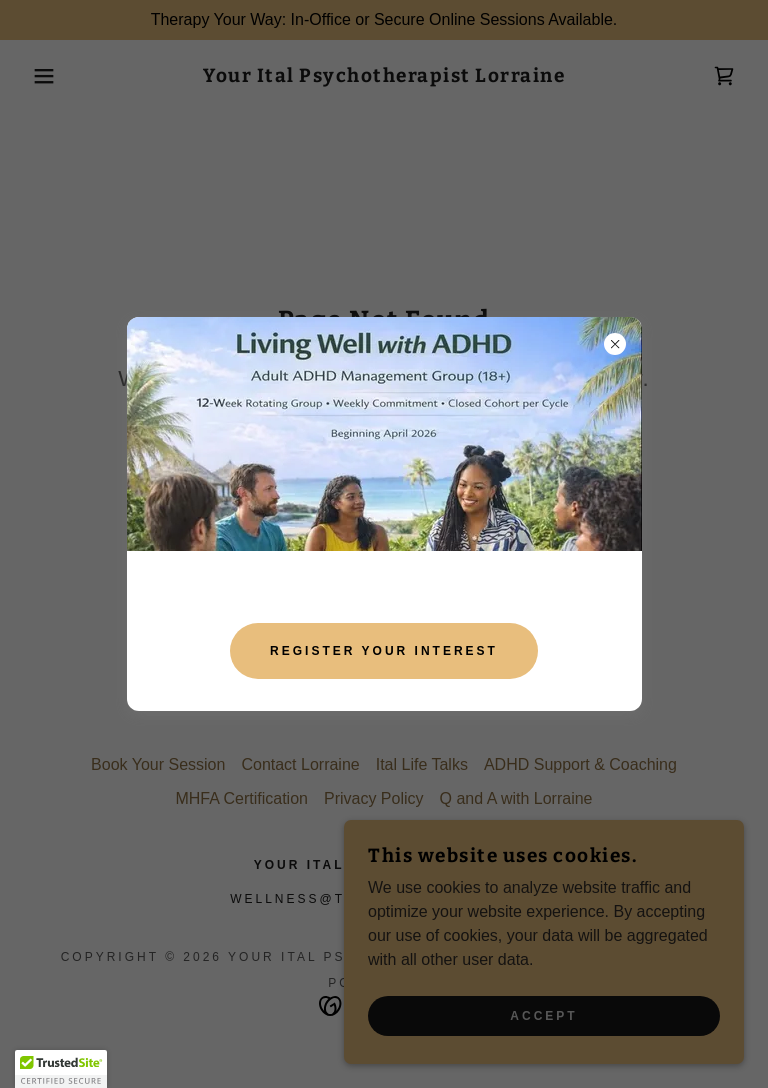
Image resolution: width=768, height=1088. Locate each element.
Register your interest (384, 651)
